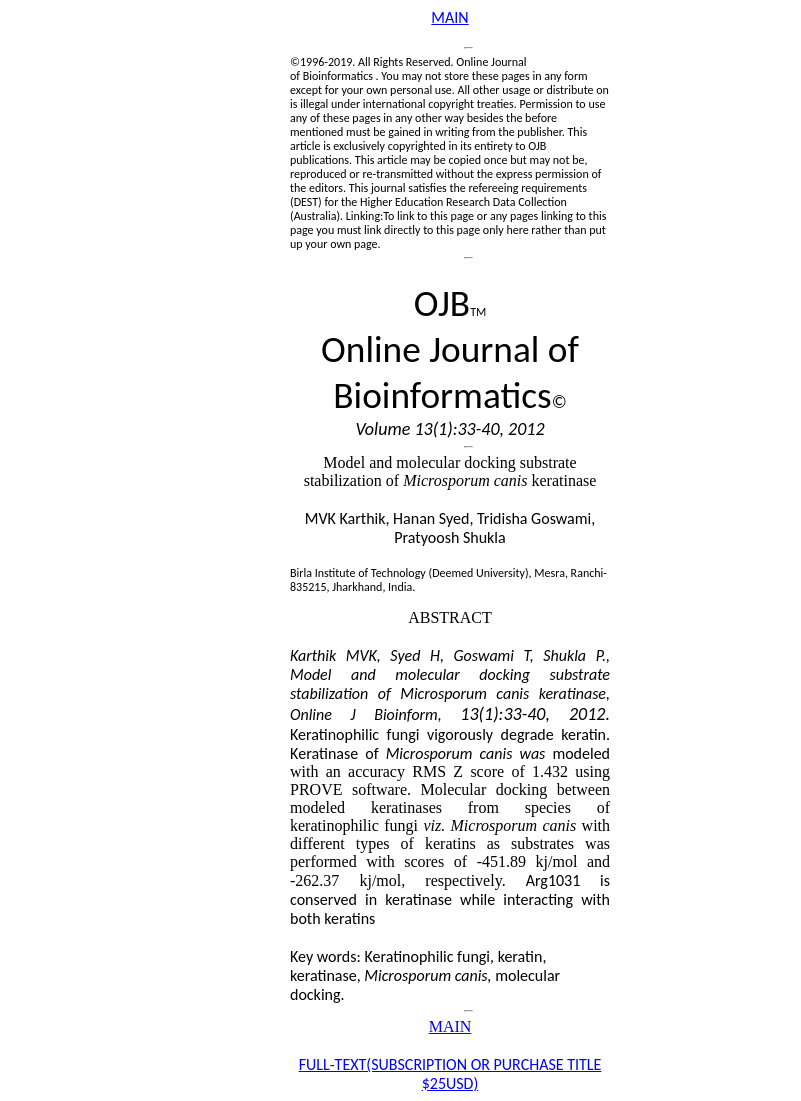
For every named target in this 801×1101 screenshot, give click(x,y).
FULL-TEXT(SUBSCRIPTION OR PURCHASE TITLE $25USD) (450, 1074)
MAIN (449, 17)
